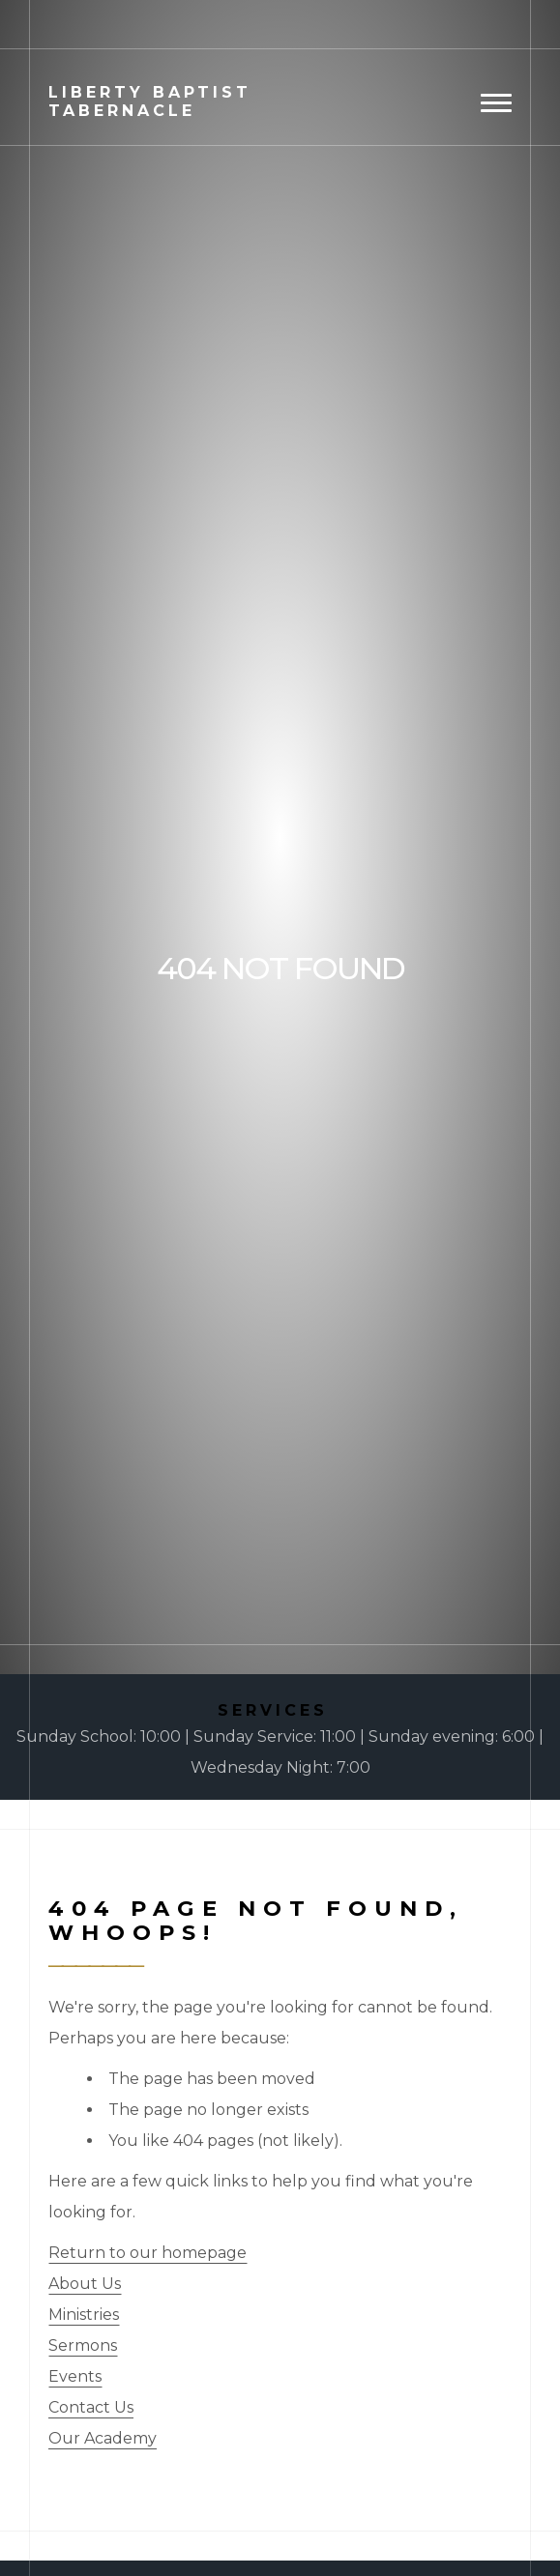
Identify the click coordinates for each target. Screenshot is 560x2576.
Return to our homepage (147, 2252)
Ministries (83, 2314)
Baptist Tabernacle (149, 101)
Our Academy (102, 2438)
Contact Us (90, 2407)
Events (75, 2376)
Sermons (82, 2345)
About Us (84, 2283)
